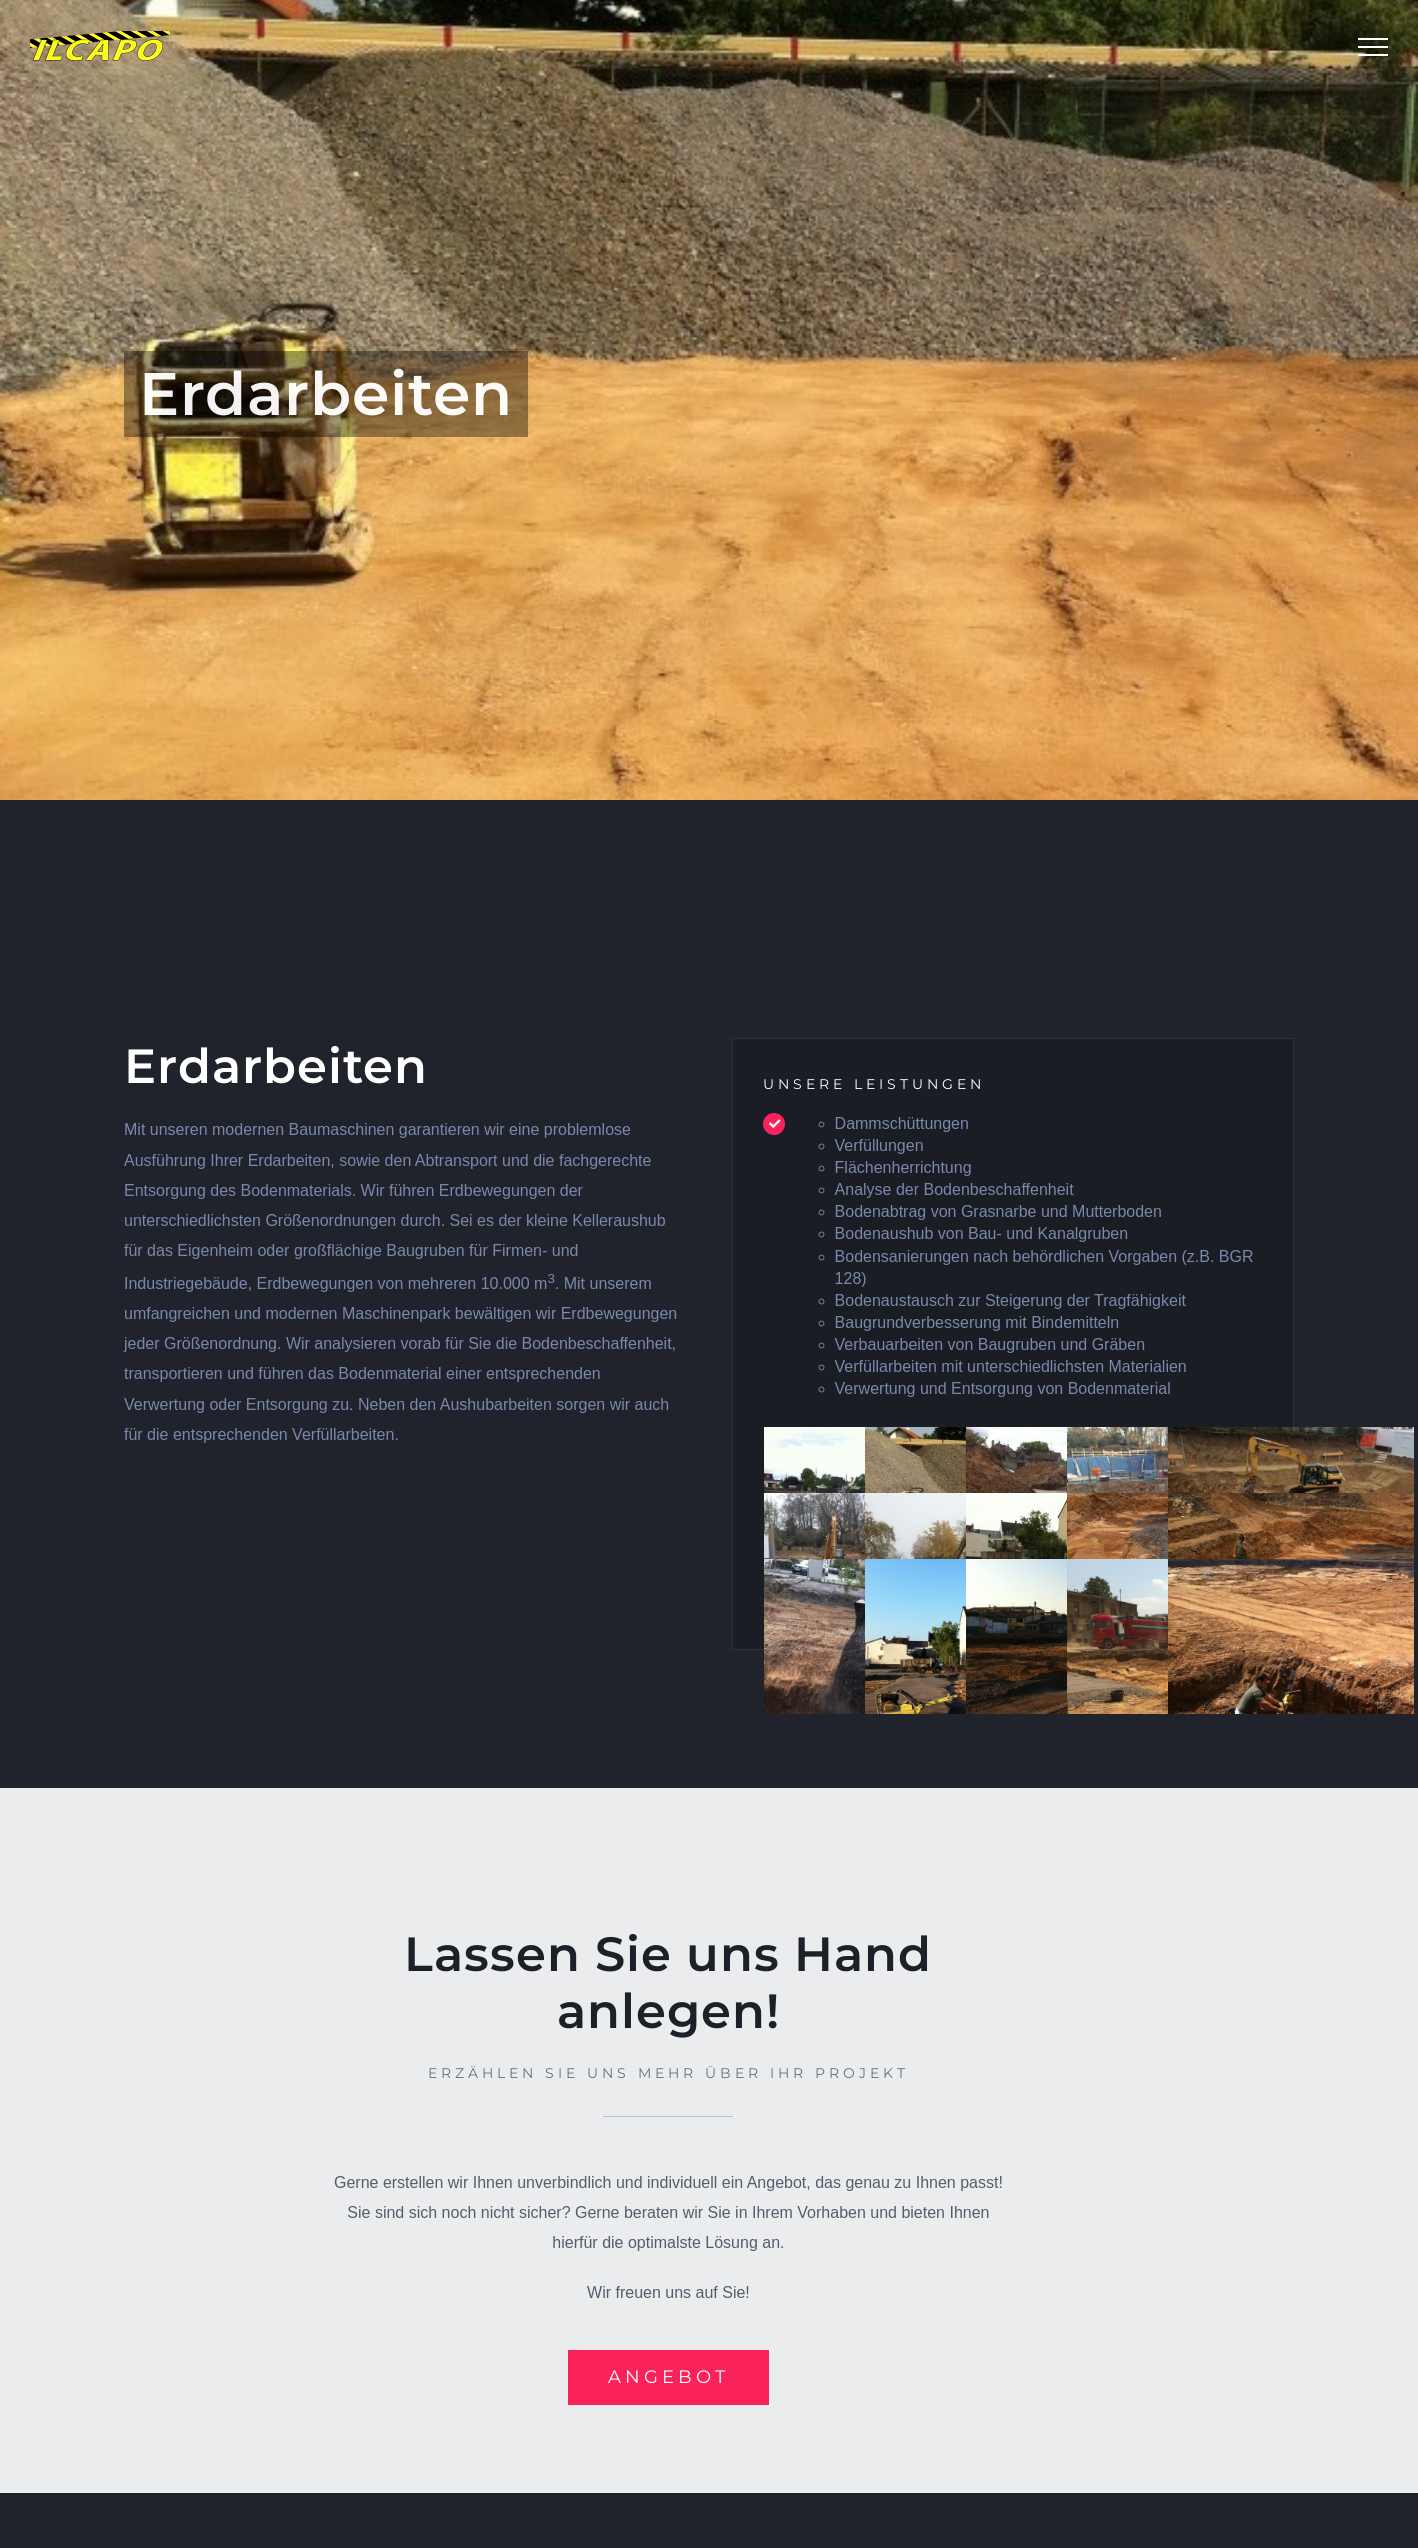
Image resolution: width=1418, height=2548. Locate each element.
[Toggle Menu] (1373, 47)
